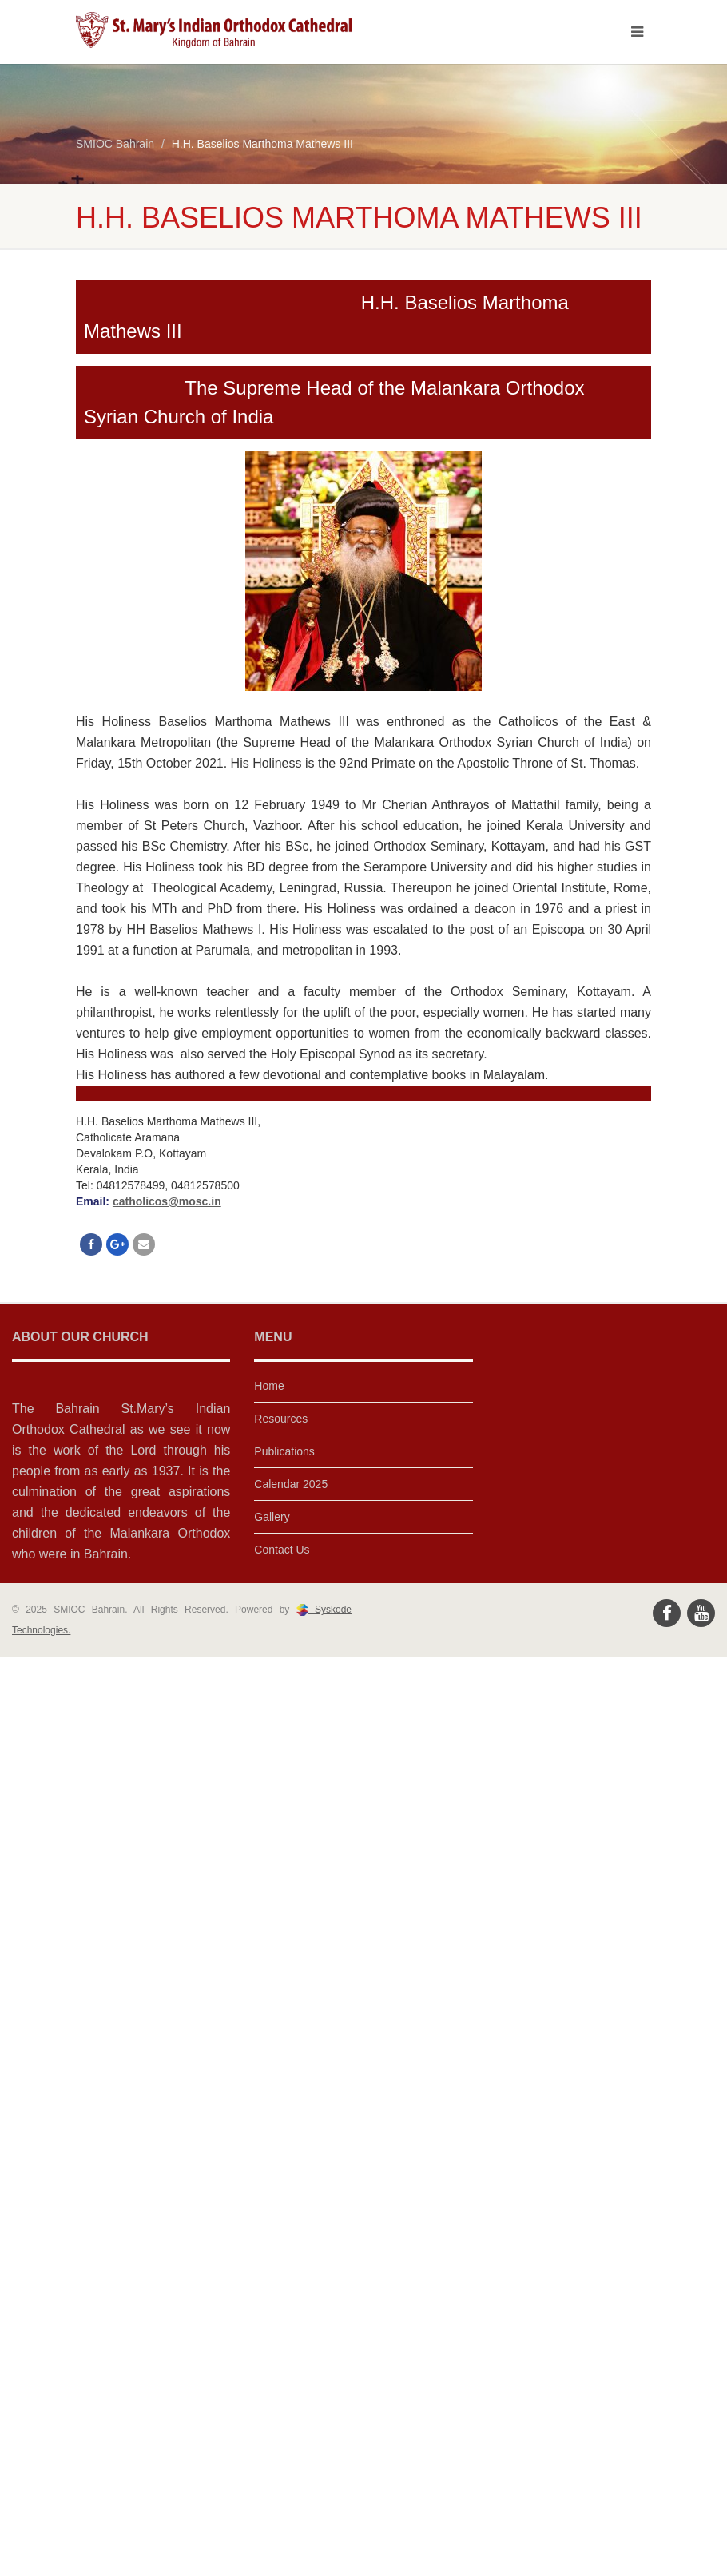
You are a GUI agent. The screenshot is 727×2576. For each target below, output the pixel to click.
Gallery (271, 1516)
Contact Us (281, 1549)
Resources (281, 1418)
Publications (284, 1451)
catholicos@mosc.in (167, 1201)
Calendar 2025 (291, 1484)
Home (269, 1385)
